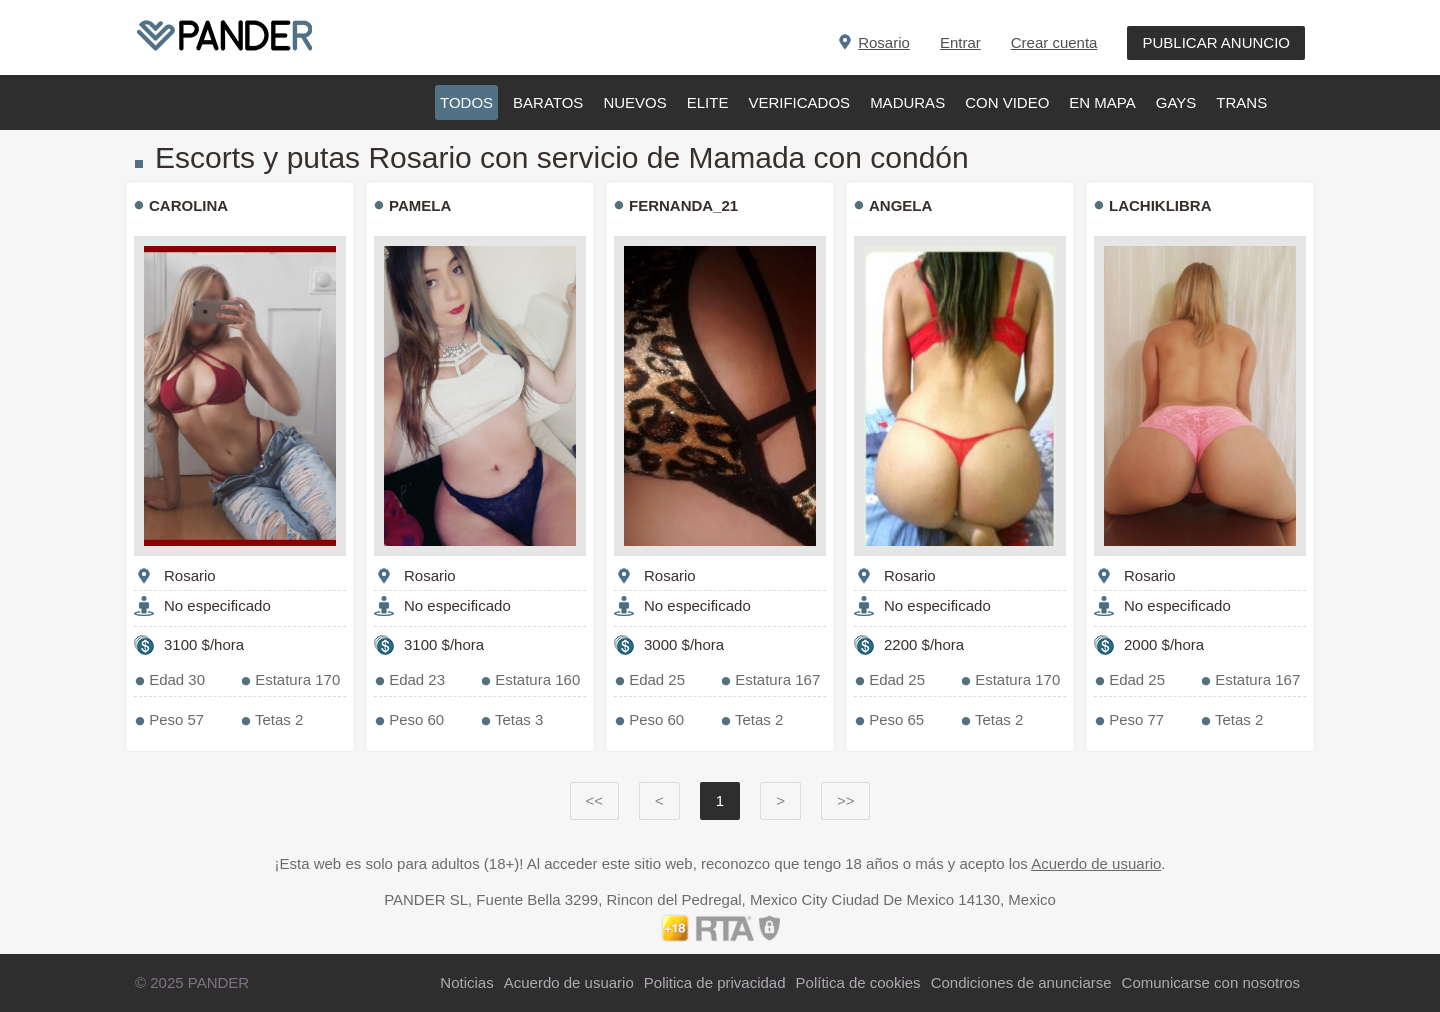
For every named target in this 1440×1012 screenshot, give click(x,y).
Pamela (420, 205)
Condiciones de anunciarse (1021, 982)
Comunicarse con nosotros (1211, 982)
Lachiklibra (1160, 205)
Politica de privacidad (715, 982)
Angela (900, 205)
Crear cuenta (1054, 42)
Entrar (960, 42)
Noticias (466, 982)
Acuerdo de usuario (1096, 863)
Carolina (188, 205)
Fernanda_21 (683, 205)
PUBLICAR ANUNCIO (1216, 42)
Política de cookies (858, 982)
